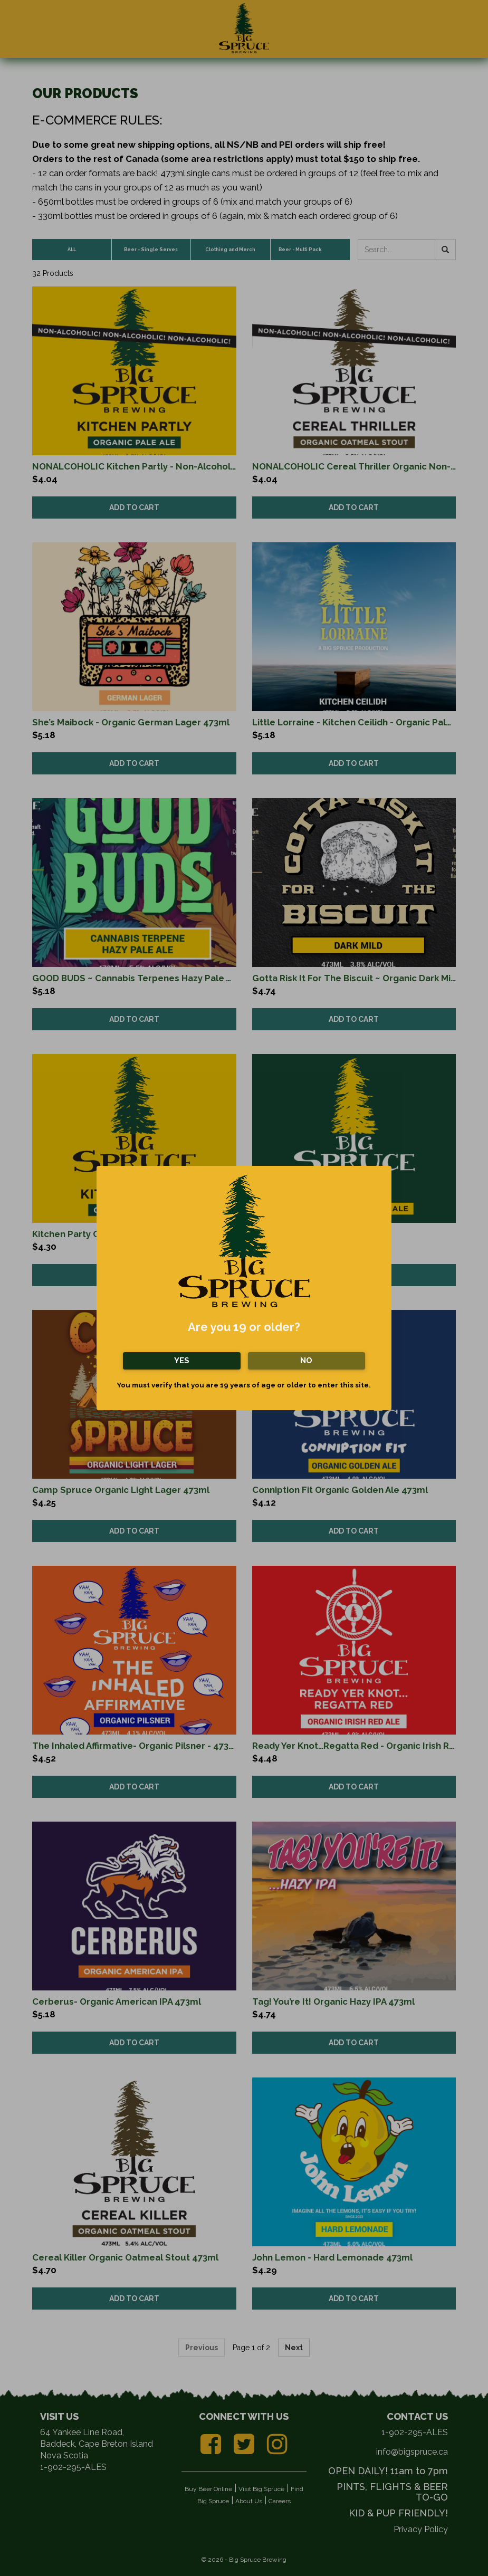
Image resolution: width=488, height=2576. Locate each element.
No (306, 1360)
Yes (181, 1360)
